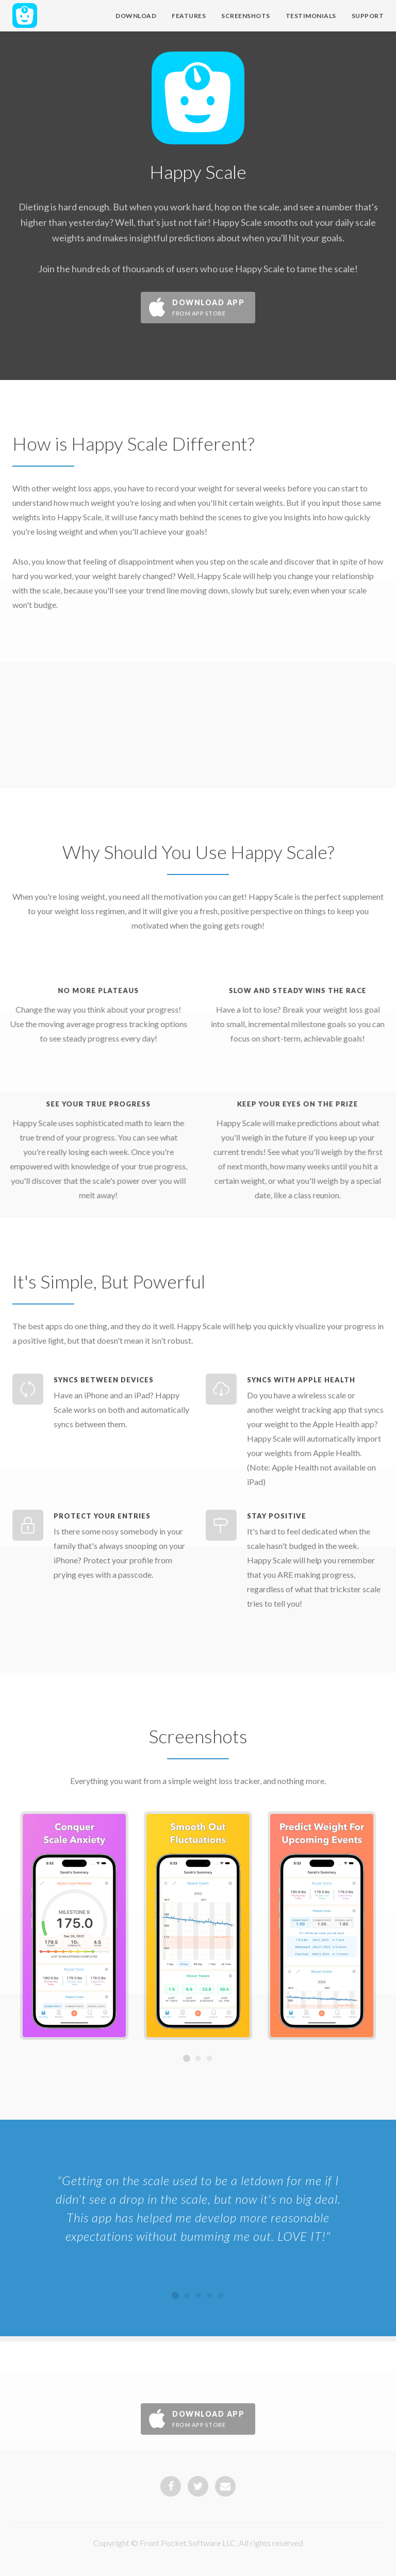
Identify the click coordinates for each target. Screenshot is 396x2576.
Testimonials (311, 16)
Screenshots (245, 16)
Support (368, 16)
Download (136, 16)
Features (189, 16)
